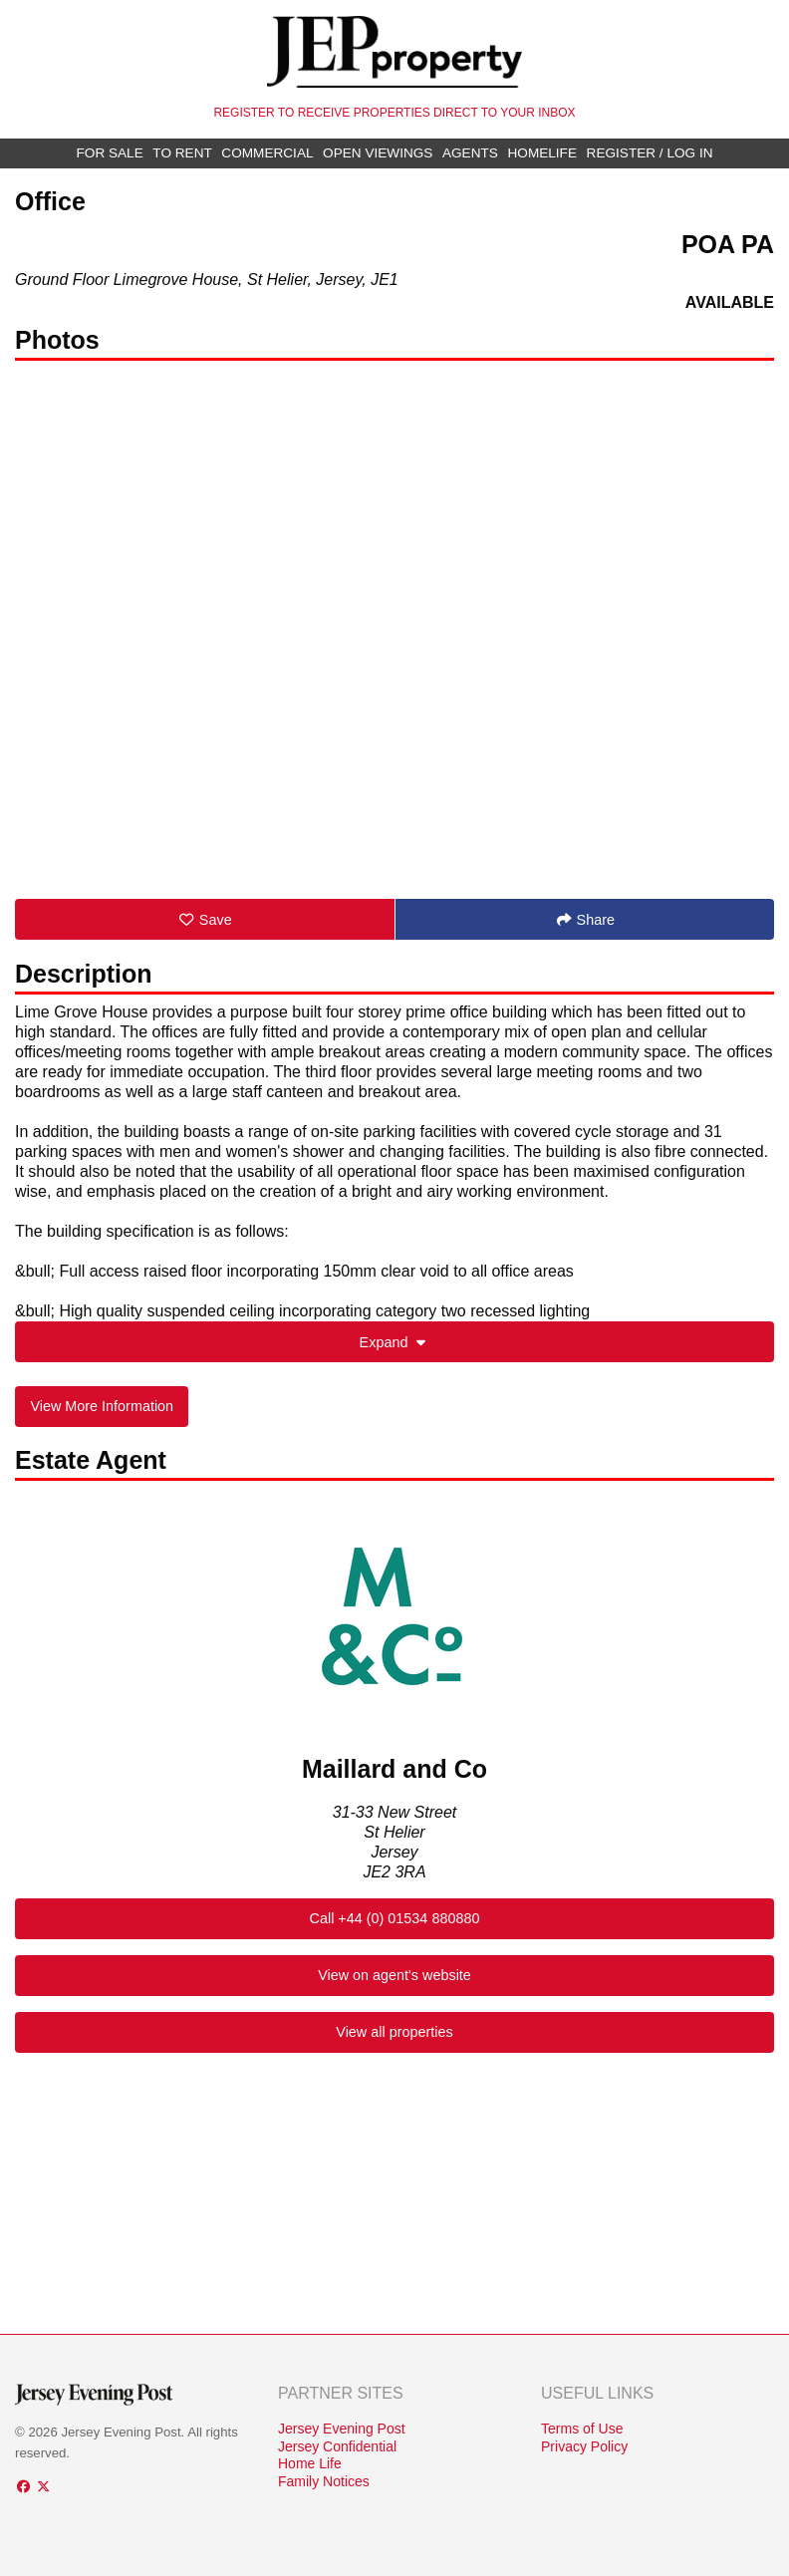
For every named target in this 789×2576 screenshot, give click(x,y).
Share (585, 920)
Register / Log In (650, 152)
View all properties (394, 2032)
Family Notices (324, 2481)
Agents (470, 152)
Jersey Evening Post (341, 2428)
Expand (395, 1342)
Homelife (542, 152)
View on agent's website (394, 1975)
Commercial (267, 152)
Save (204, 920)
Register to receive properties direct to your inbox (394, 113)
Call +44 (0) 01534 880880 (395, 1918)
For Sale (110, 152)
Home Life (310, 2463)
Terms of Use (582, 2428)
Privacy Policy (584, 2446)
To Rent (181, 152)
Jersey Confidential (337, 2446)
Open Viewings (377, 152)
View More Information (101, 1406)
